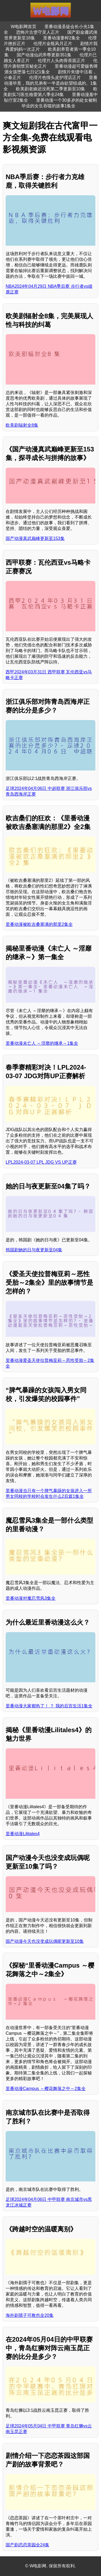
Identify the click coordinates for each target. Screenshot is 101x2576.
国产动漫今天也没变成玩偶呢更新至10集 (45, 1941)
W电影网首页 (23, 26)
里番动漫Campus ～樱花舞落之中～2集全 (46, 2088)
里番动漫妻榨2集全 (61, 38)
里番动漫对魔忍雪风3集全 (30, 1598)
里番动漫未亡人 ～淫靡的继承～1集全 (42, 1043)
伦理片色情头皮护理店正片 (55, 77)
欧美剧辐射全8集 (22, 425)
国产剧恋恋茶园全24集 (27, 2545)
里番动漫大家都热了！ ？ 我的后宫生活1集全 (49, 1706)
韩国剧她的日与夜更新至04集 (34, 1250)
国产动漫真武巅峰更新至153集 (35, 538)
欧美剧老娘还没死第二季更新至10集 (50, 89)
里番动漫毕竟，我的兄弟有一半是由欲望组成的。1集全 (50, 83)
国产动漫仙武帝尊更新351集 (44, 55)
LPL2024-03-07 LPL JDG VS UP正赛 (41, 1162)
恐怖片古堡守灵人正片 (37, 32)
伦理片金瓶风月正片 (52, 43)
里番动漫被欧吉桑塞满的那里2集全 (39, 924)
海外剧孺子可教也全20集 (30, 2315)
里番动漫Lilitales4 (23, 1833)
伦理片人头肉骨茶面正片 (61, 60)
